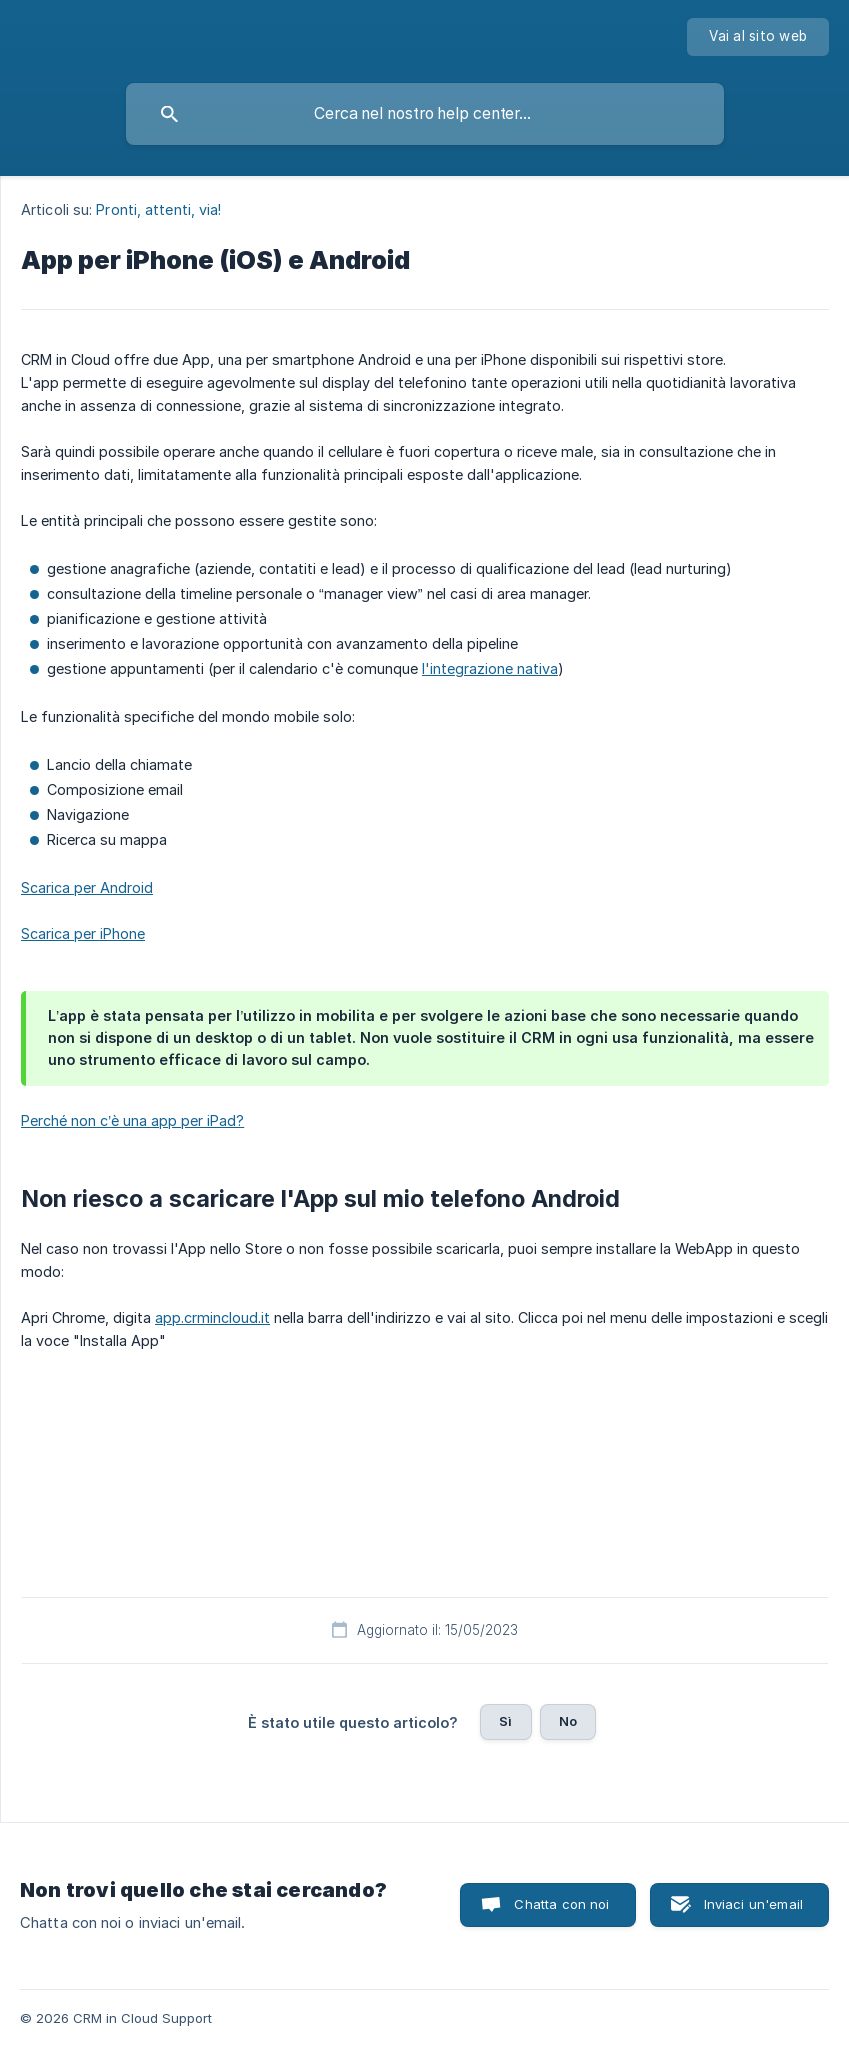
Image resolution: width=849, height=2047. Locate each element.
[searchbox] (425, 114)
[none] (758, 37)
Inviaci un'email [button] (753, 1904)
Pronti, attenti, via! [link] (158, 209)
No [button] (568, 1721)
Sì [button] (505, 1721)
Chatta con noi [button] (561, 1904)
